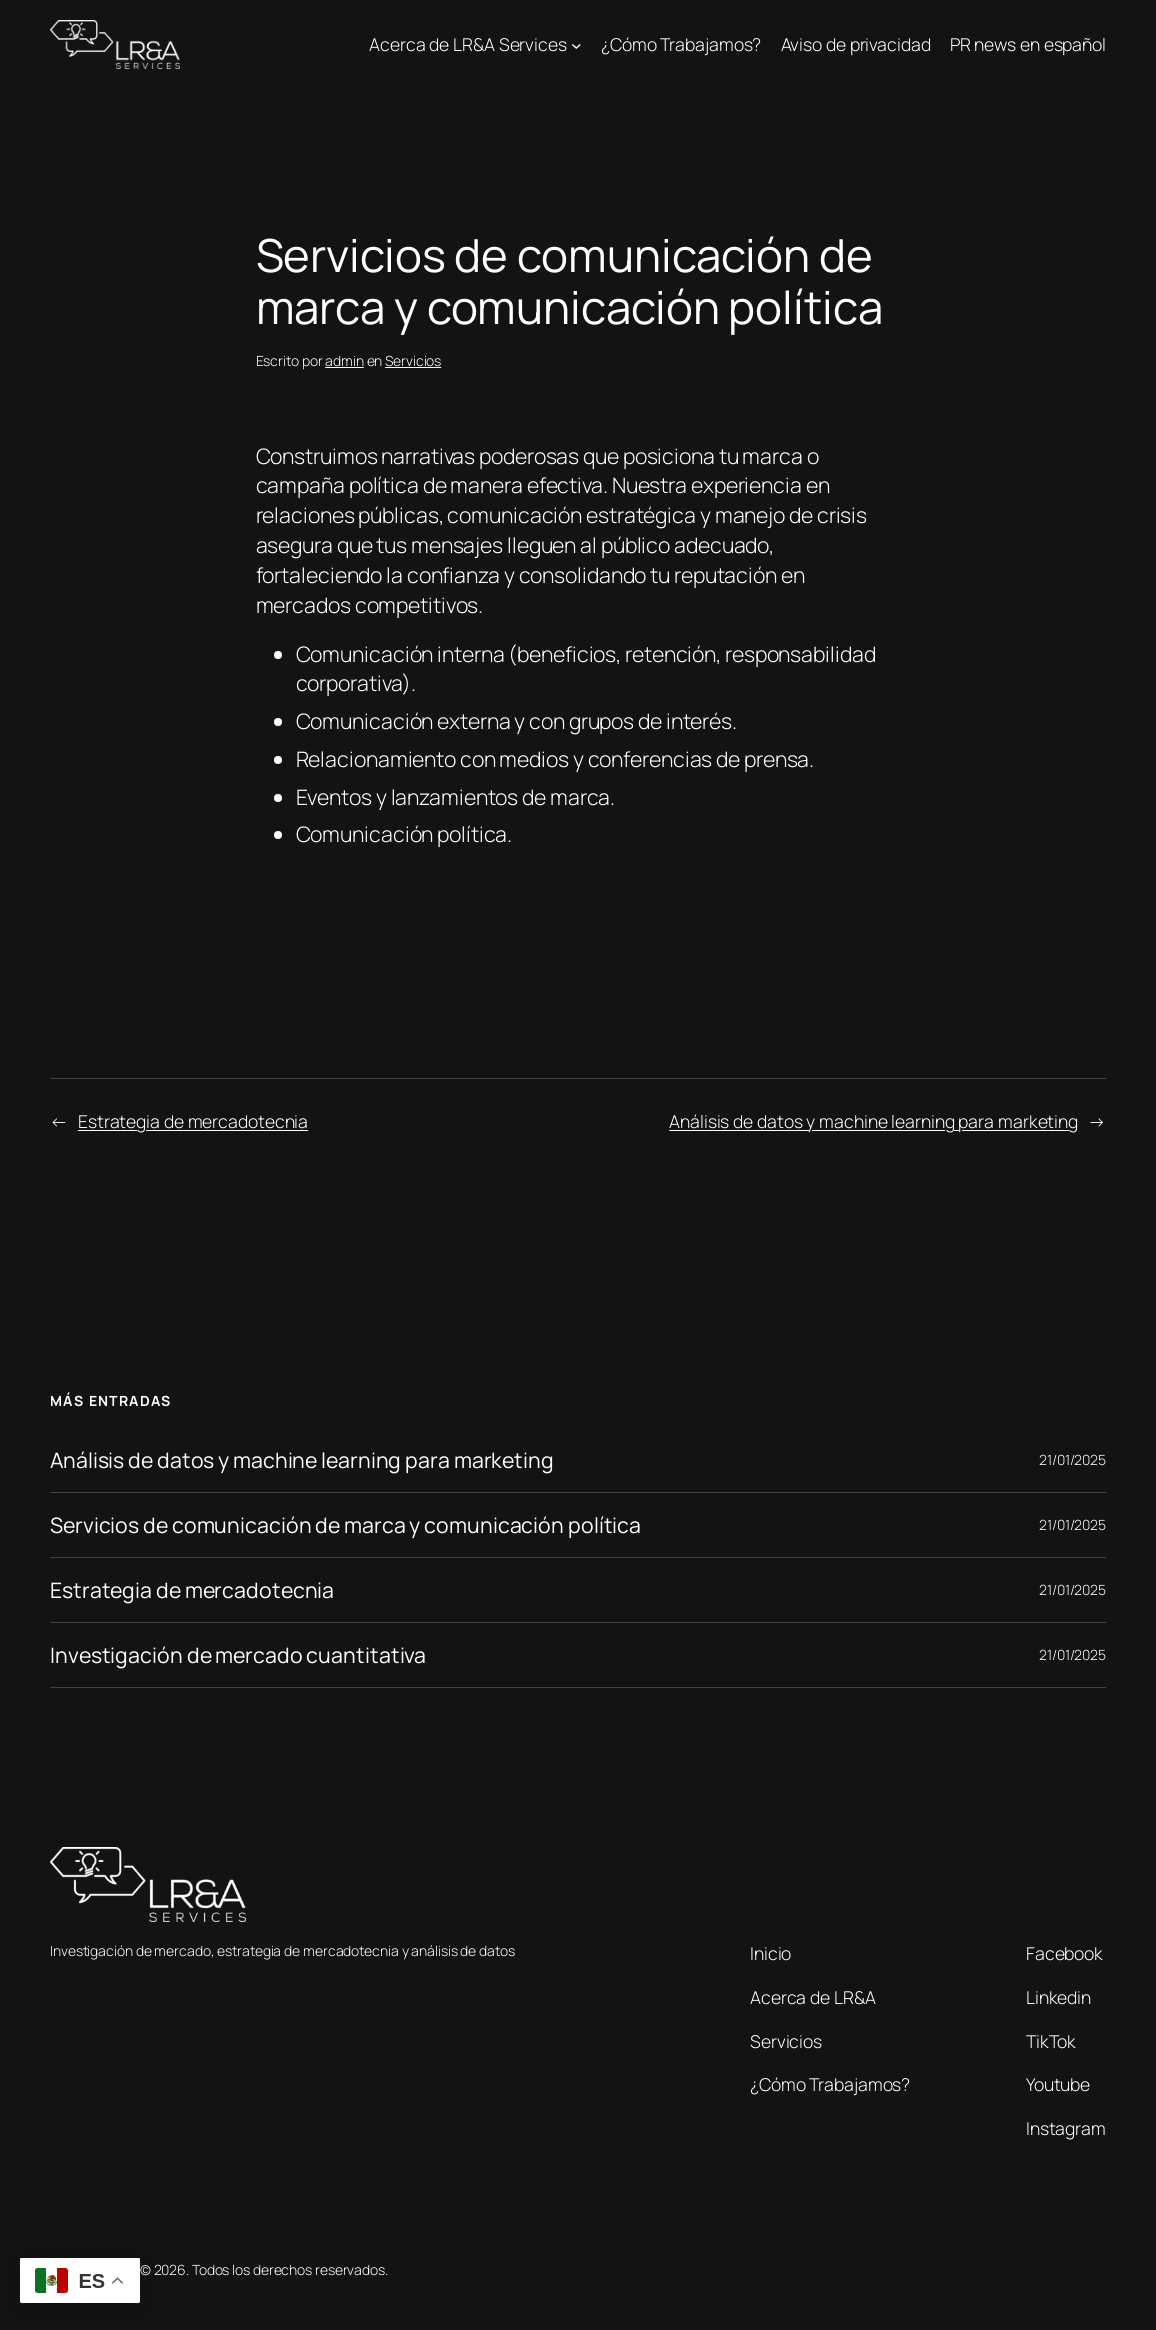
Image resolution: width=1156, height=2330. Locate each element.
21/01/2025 (1072, 1459)
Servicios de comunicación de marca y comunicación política (345, 1525)
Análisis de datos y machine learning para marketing (873, 1121)
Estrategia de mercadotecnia (193, 1121)
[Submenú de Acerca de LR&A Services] (576, 44)
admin (344, 360)
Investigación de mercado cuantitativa (238, 1655)
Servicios (413, 360)
